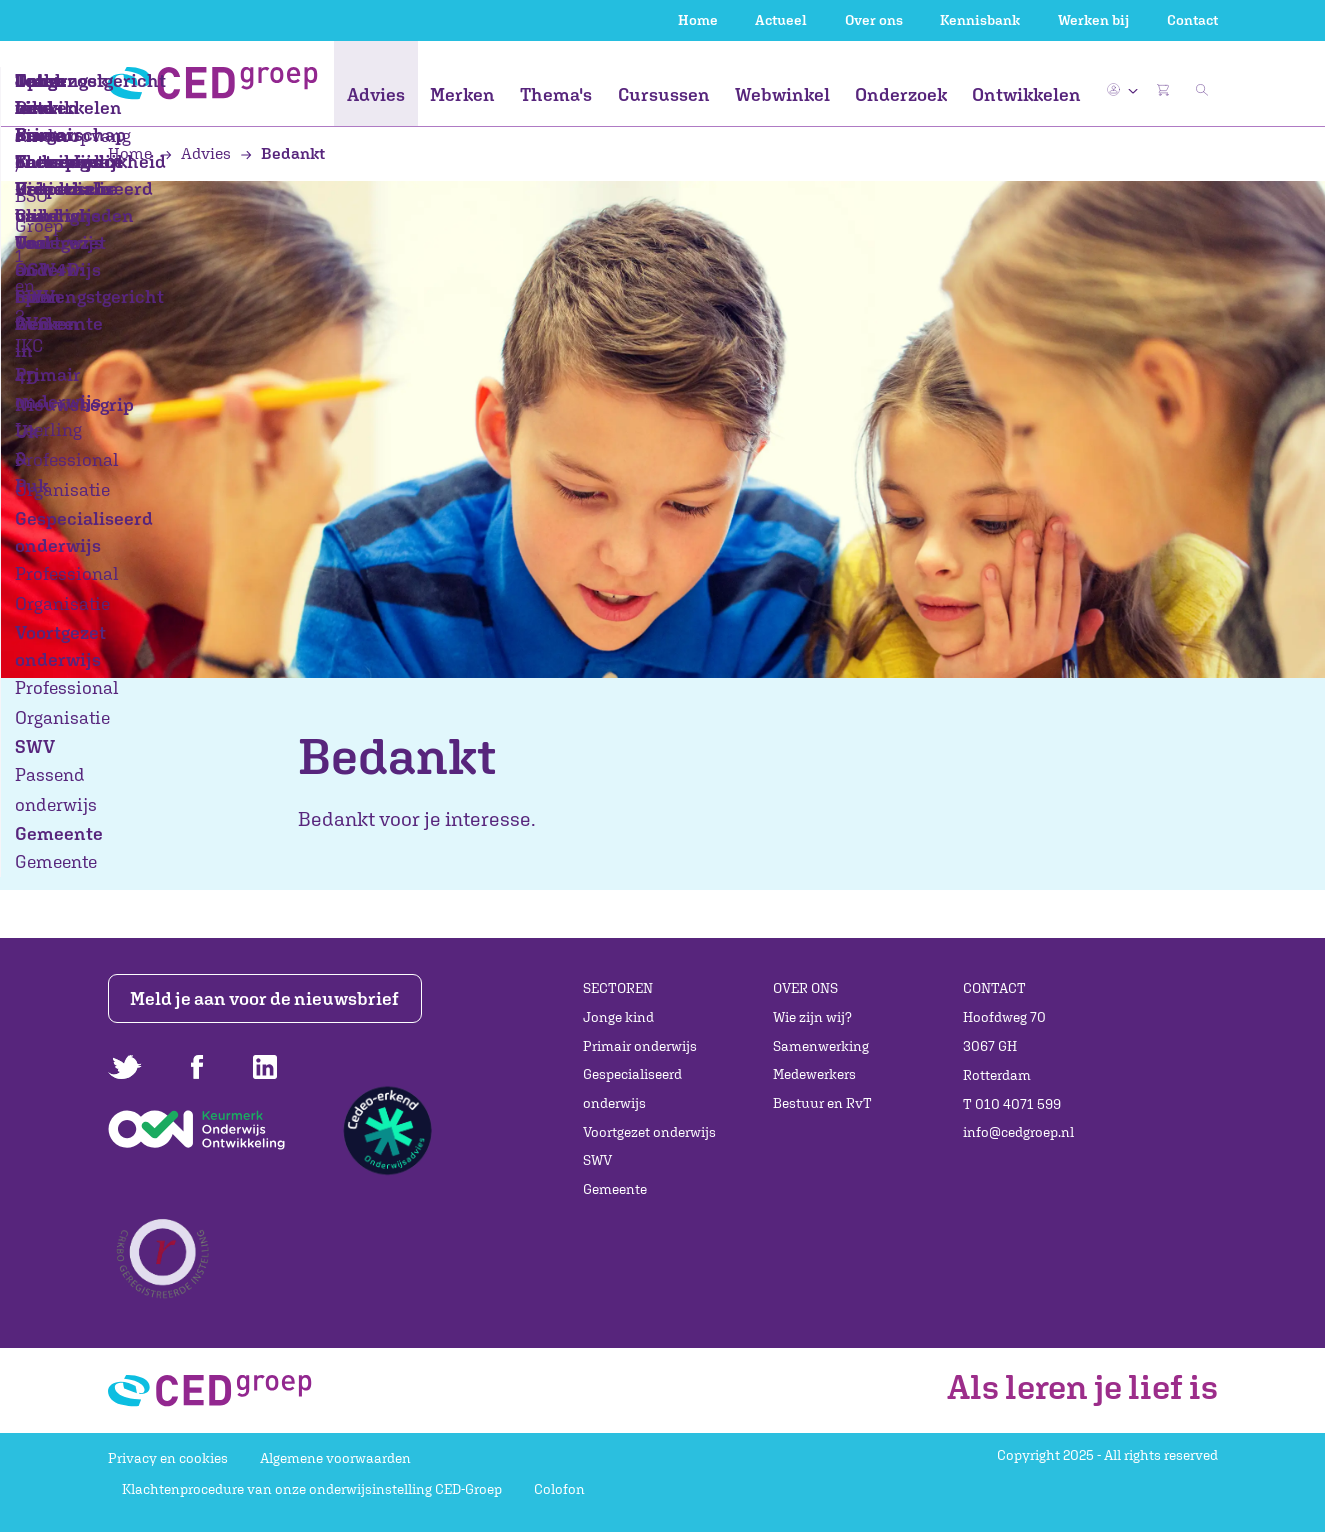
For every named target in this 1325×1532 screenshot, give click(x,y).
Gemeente (615, 1189)
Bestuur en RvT (822, 1103)
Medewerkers (814, 1074)
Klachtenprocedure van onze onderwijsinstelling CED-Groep (312, 1489)
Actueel (781, 20)
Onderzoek (901, 94)
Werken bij (1093, 20)
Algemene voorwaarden (335, 1458)
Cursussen (664, 94)
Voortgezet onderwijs (649, 1132)
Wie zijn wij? (812, 1017)
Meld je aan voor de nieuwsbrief (264, 998)
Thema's (556, 94)
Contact (1192, 20)
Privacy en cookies (168, 1458)
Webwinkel (782, 94)
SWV (597, 1160)
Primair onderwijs (640, 1046)
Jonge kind (618, 1017)
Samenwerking (821, 1046)
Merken (462, 94)
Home (698, 20)
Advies (376, 94)
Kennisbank (980, 20)
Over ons (874, 20)
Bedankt (283, 153)
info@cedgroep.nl (1018, 1132)
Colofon (559, 1489)
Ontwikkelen (1026, 94)
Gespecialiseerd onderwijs (632, 1088)
